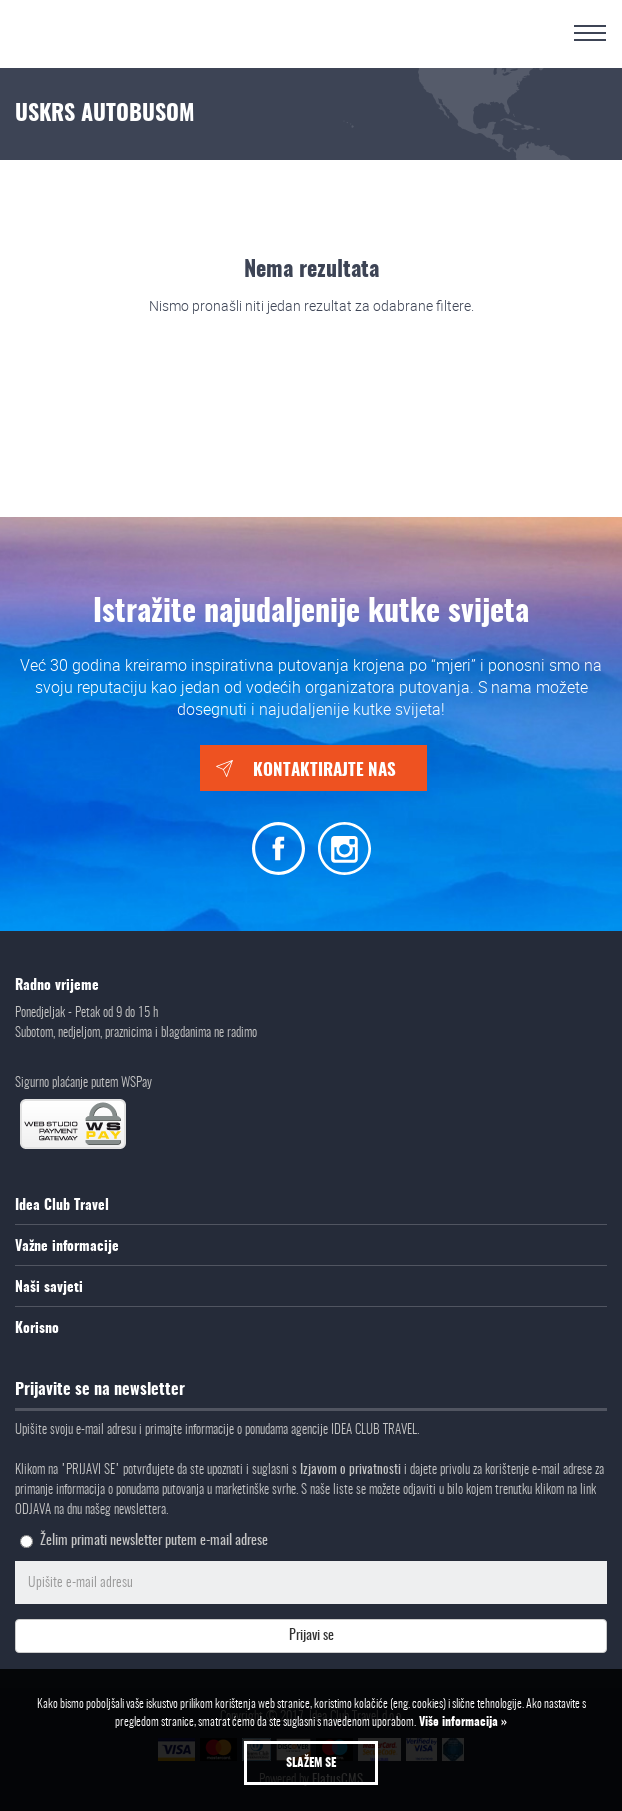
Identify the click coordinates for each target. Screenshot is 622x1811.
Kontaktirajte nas (324, 770)
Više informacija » (461, 1722)
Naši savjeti (49, 1288)
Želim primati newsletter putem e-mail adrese (154, 1541)
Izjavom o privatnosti (352, 1470)
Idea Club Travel (62, 1206)
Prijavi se (311, 1636)
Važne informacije (67, 1247)
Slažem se (311, 1763)
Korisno (37, 1329)
